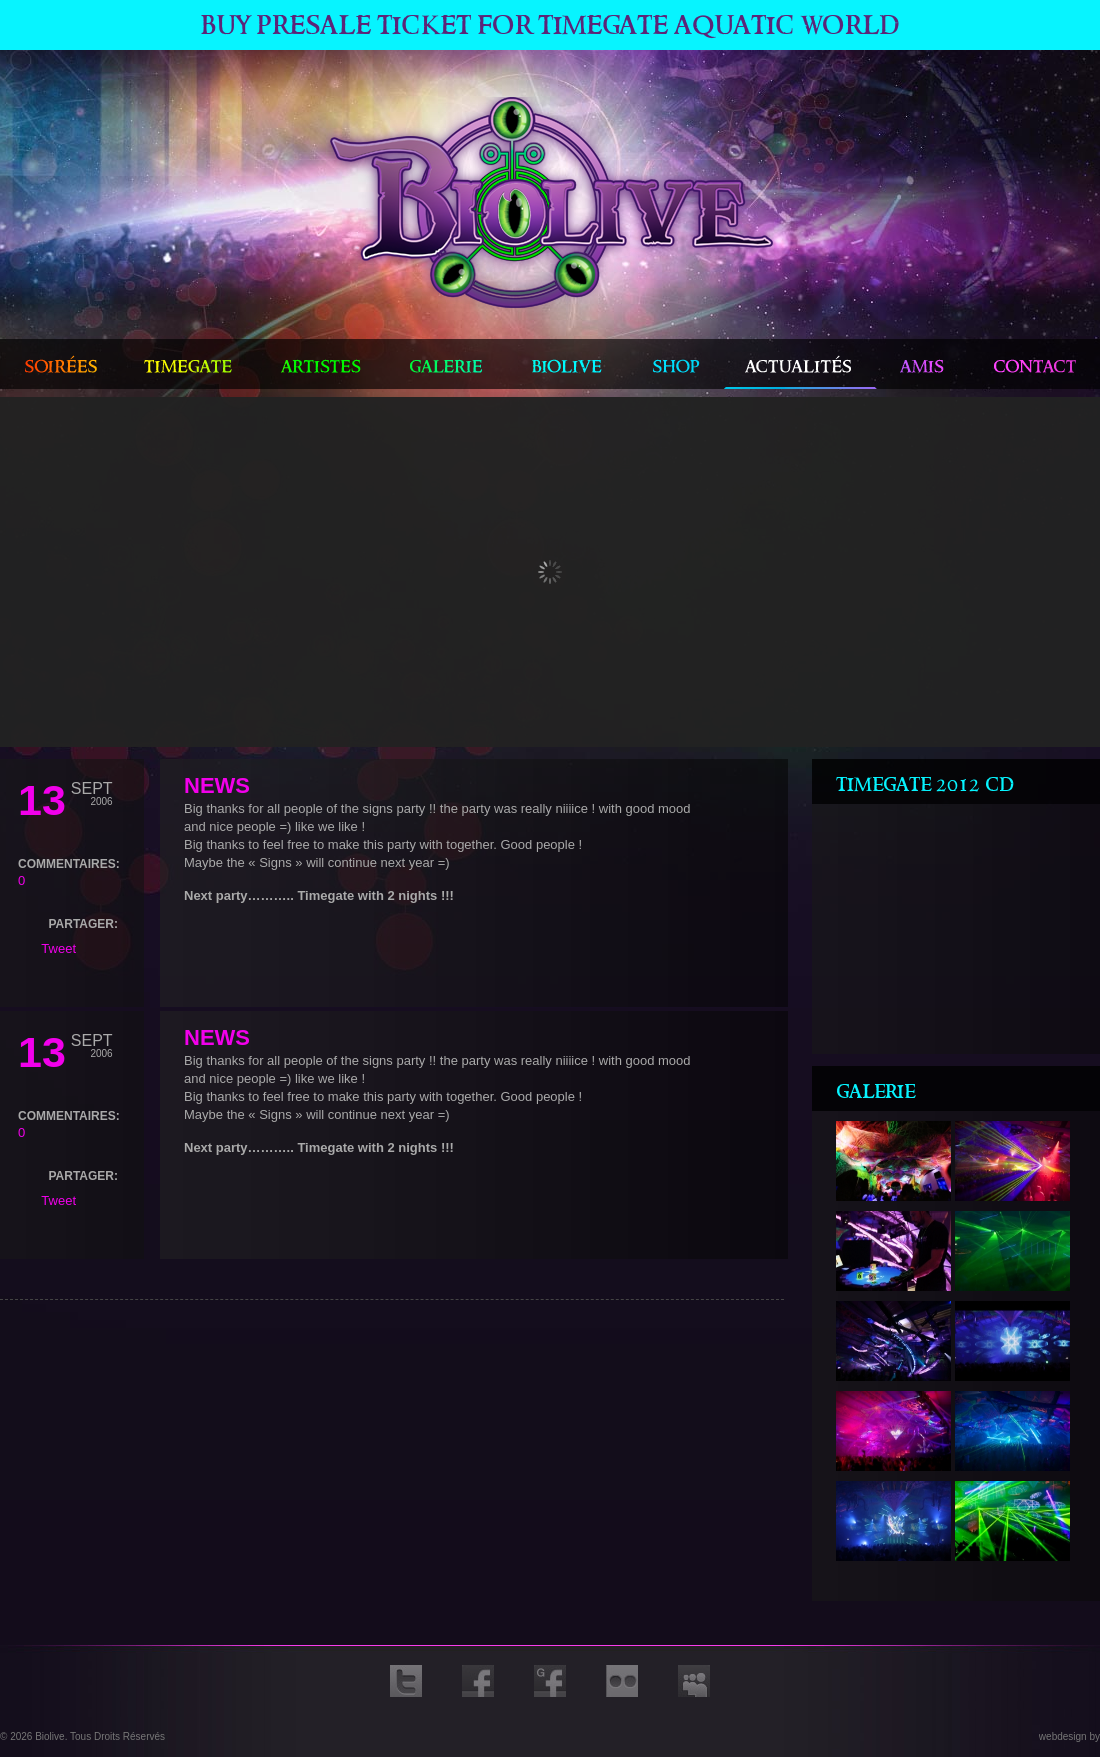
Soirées (60, 364)
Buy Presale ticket (550, 25)
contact (1035, 364)
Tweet (58, 948)
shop (677, 364)
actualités (800, 364)
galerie (446, 364)
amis (923, 364)
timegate (188, 364)
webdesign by (1069, 1736)
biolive (568, 364)
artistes (321, 364)
